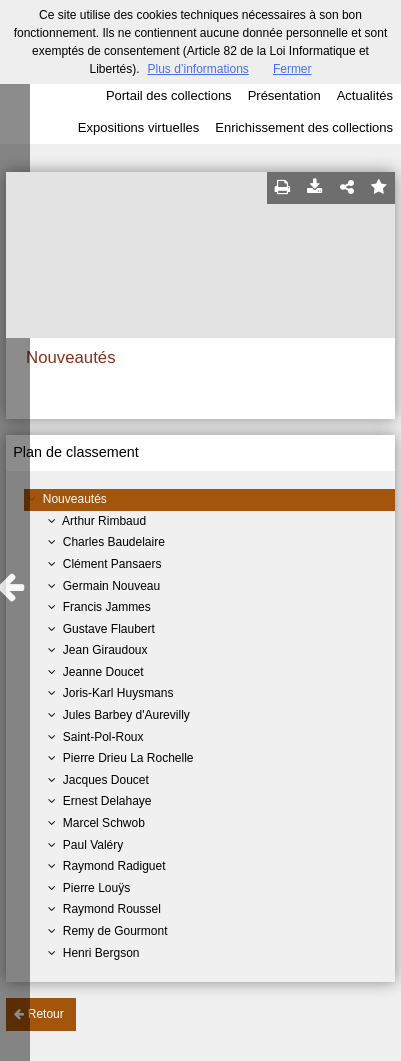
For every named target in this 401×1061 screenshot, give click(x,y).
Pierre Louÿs (96, 888)
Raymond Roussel (112, 909)
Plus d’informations (197, 69)
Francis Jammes (107, 607)
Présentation (284, 95)
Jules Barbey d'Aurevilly (126, 715)
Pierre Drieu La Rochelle (128, 758)
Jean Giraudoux (105, 650)
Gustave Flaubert (109, 629)
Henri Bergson (101, 953)
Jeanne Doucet (103, 672)
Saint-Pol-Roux (103, 737)
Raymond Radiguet (114, 866)
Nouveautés (75, 499)
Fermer (292, 69)
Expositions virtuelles (138, 127)
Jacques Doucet (106, 780)
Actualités (365, 95)
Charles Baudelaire (114, 542)
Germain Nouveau (111, 586)
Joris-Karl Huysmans (118, 693)
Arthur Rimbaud (104, 521)
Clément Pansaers (112, 564)
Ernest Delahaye (107, 801)
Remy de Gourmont (115, 931)
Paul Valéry (93, 845)
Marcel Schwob (104, 823)
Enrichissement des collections (304, 127)
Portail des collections (169, 95)
